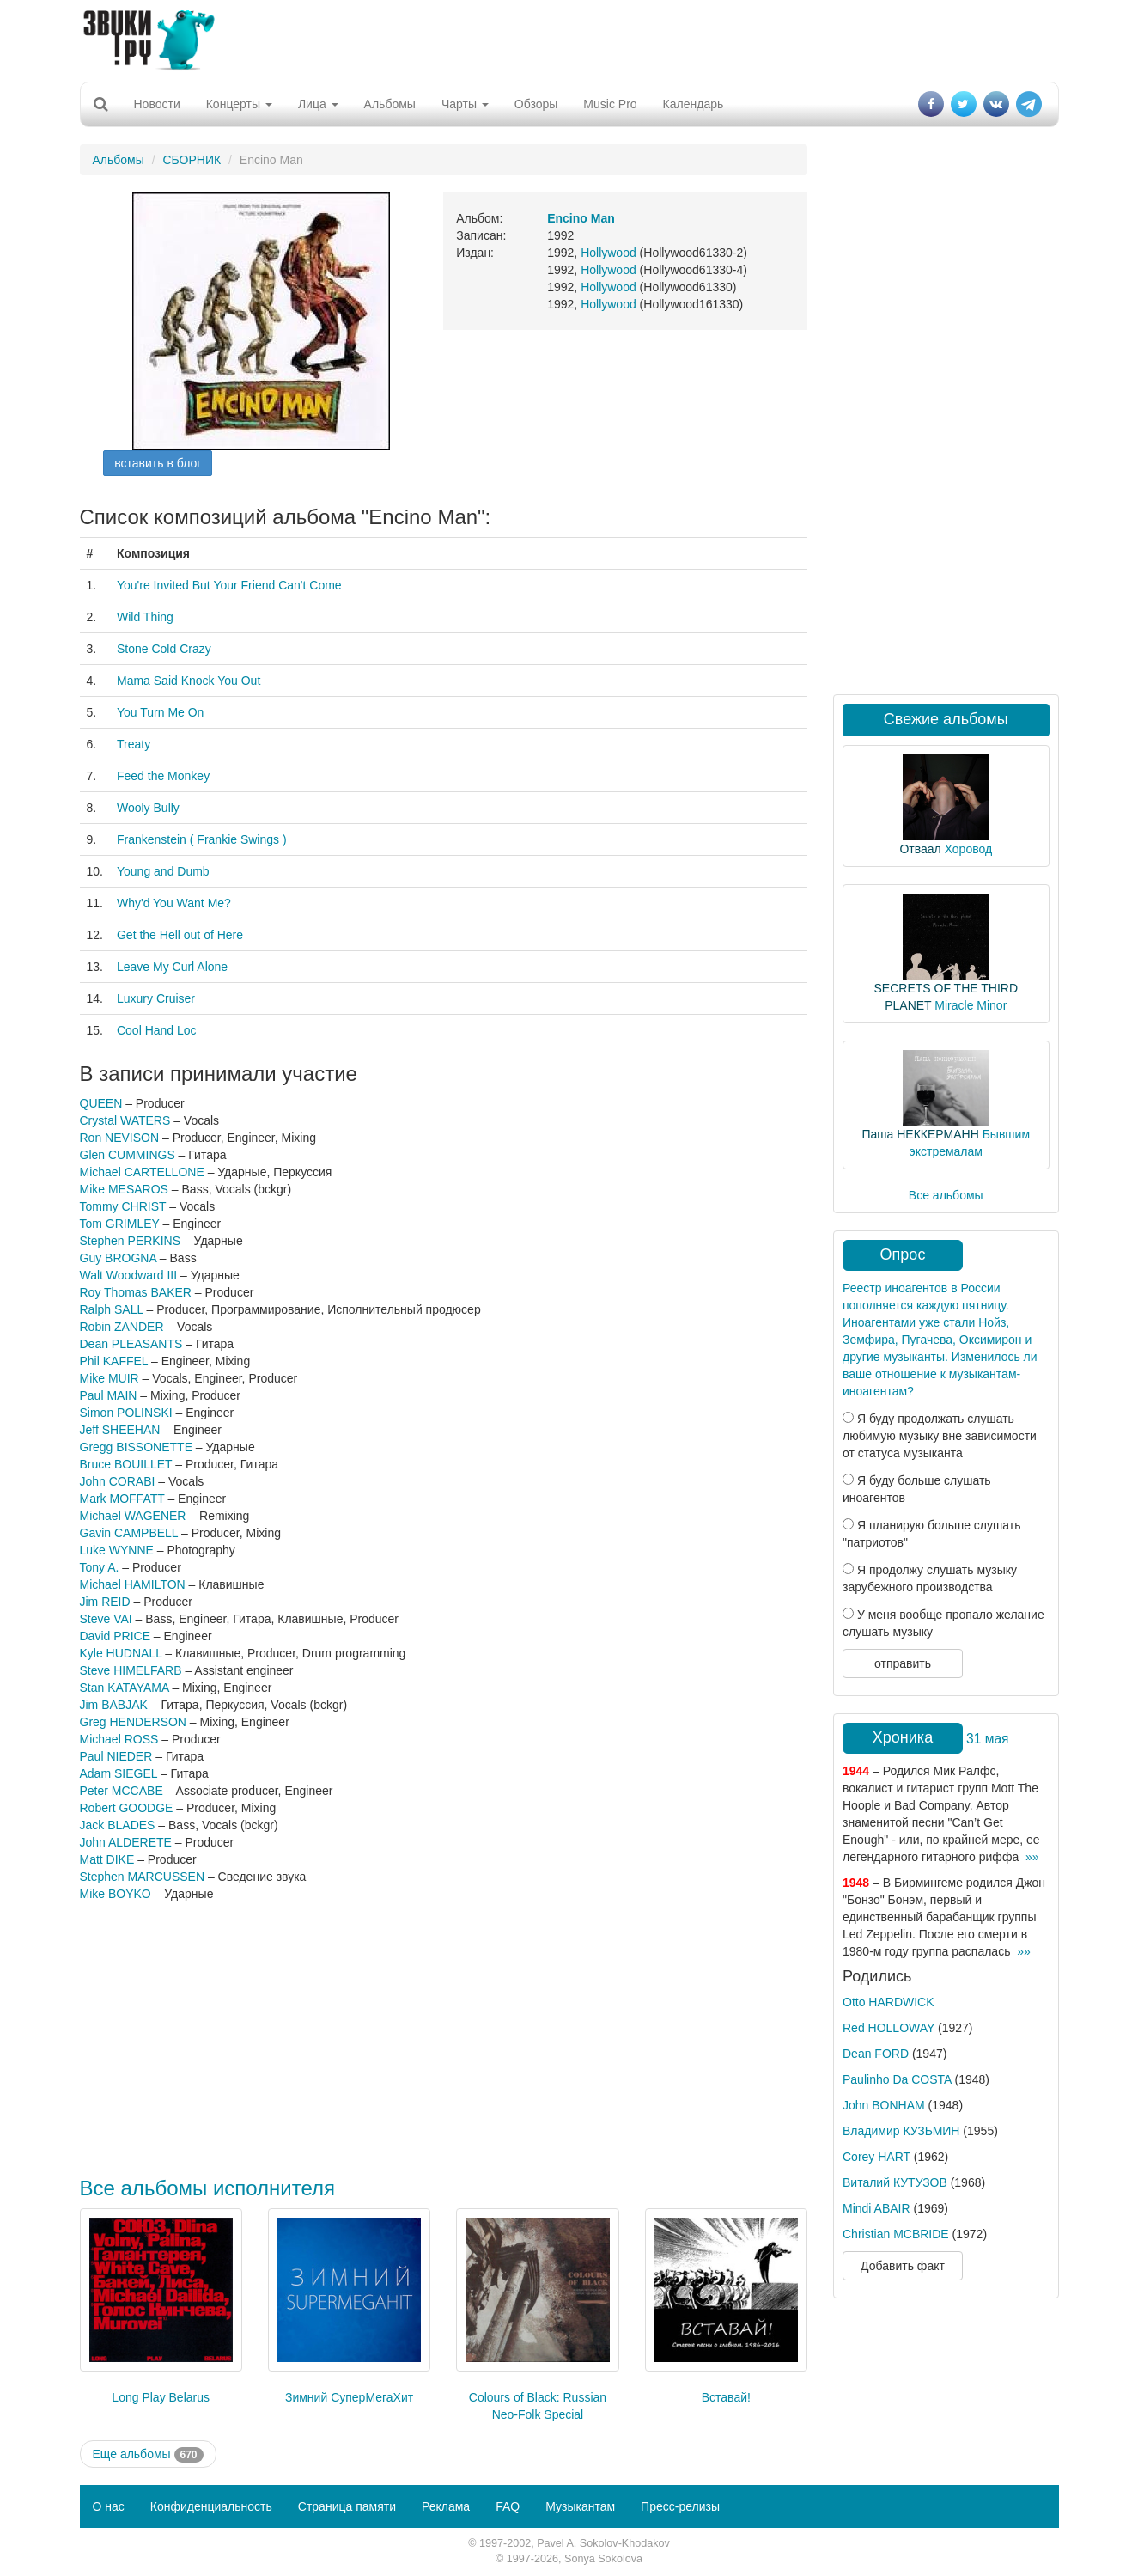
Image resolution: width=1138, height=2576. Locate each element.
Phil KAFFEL (114, 1361)
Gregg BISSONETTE (136, 1447)
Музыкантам (580, 2506)
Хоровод (968, 849)
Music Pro (609, 104)
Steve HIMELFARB (131, 1670)
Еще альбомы (148, 2455)
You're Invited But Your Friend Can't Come (229, 585)
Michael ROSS (119, 1739)
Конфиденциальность (211, 2506)
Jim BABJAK (114, 1705)
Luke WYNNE (117, 1550)
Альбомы (390, 104)
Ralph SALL (111, 1309)
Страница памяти (347, 2506)
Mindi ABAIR (876, 2208)
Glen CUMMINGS (127, 1155)
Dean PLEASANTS (131, 1344)
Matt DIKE (107, 1859)
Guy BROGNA (118, 1258)
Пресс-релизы (680, 2506)
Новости (157, 104)
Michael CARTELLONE (142, 1172)
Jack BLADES (117, 1825)
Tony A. (99, 1567)
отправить (902, 1663)
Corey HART (876, 2157)
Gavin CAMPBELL (129, 1533)
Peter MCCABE (121, 1791)
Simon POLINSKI (126, 1412)
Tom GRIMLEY (120, 1223)
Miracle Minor (970, 1005)
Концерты (239, 104)
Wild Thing (145, 617)
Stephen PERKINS (130, 1241)
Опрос (903, 1254)
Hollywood (608, 252)
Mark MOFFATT (122, 1498)
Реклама (446, 2506)
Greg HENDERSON (133, 1722)
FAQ (508, 2506)
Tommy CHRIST (123, 1206)
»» (1032, 1857)
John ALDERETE (126, 1842)
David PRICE (115, 1636)
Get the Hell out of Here (180, 935)
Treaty (133, 744)
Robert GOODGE (126, 1808)
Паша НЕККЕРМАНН (919, 1134)
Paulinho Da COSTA (897, 2079)
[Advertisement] (569, 38)
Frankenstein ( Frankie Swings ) (202, 839)
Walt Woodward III (129, 1275)
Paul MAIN (108, 1395)
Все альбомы (946, 1195)
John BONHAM (884, 2105)
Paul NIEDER (116, 1756)
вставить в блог (157, 463)
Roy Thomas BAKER (136, 1292)
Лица (318, 104)
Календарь (693, 104)
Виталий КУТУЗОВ (895, 2182)
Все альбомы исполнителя (208, 2188)
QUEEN (101, 1103)
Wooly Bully (148, 808)
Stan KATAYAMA (124, 1687)
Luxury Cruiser (156, 998)
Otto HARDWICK (888, 2002)
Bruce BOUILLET (126, 1464)
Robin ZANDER (122, 1327)
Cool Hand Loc (157, 1030)
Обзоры (536, 104)
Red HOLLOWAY (888, 2028)
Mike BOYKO (115, 1894)
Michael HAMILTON (133, 1584)
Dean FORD (876, 2053)
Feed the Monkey (163, 776)
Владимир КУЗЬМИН (901, 2131)
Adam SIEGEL (119, 1773)
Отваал (919, 849)
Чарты (465, 104)
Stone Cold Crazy (164, 649)
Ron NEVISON (120, 1138)
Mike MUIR (109, 1378)
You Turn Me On (160, 712)
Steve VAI (106, 1619)
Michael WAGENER (133, 1516)
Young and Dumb (163, 871)
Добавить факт (903, 2266)
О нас (109, 2506)
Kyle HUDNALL (121, 1653)
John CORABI (117, 1481)
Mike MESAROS (124, 1189)
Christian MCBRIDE (896, 2234)
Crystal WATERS (125, 1120)
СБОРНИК (191, 160)
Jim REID (105, 1601)
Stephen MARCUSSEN (142, 1876)
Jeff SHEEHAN (120, 1430)
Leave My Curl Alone (172, 967)
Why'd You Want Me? (174, 903)
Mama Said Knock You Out (188, 680)
